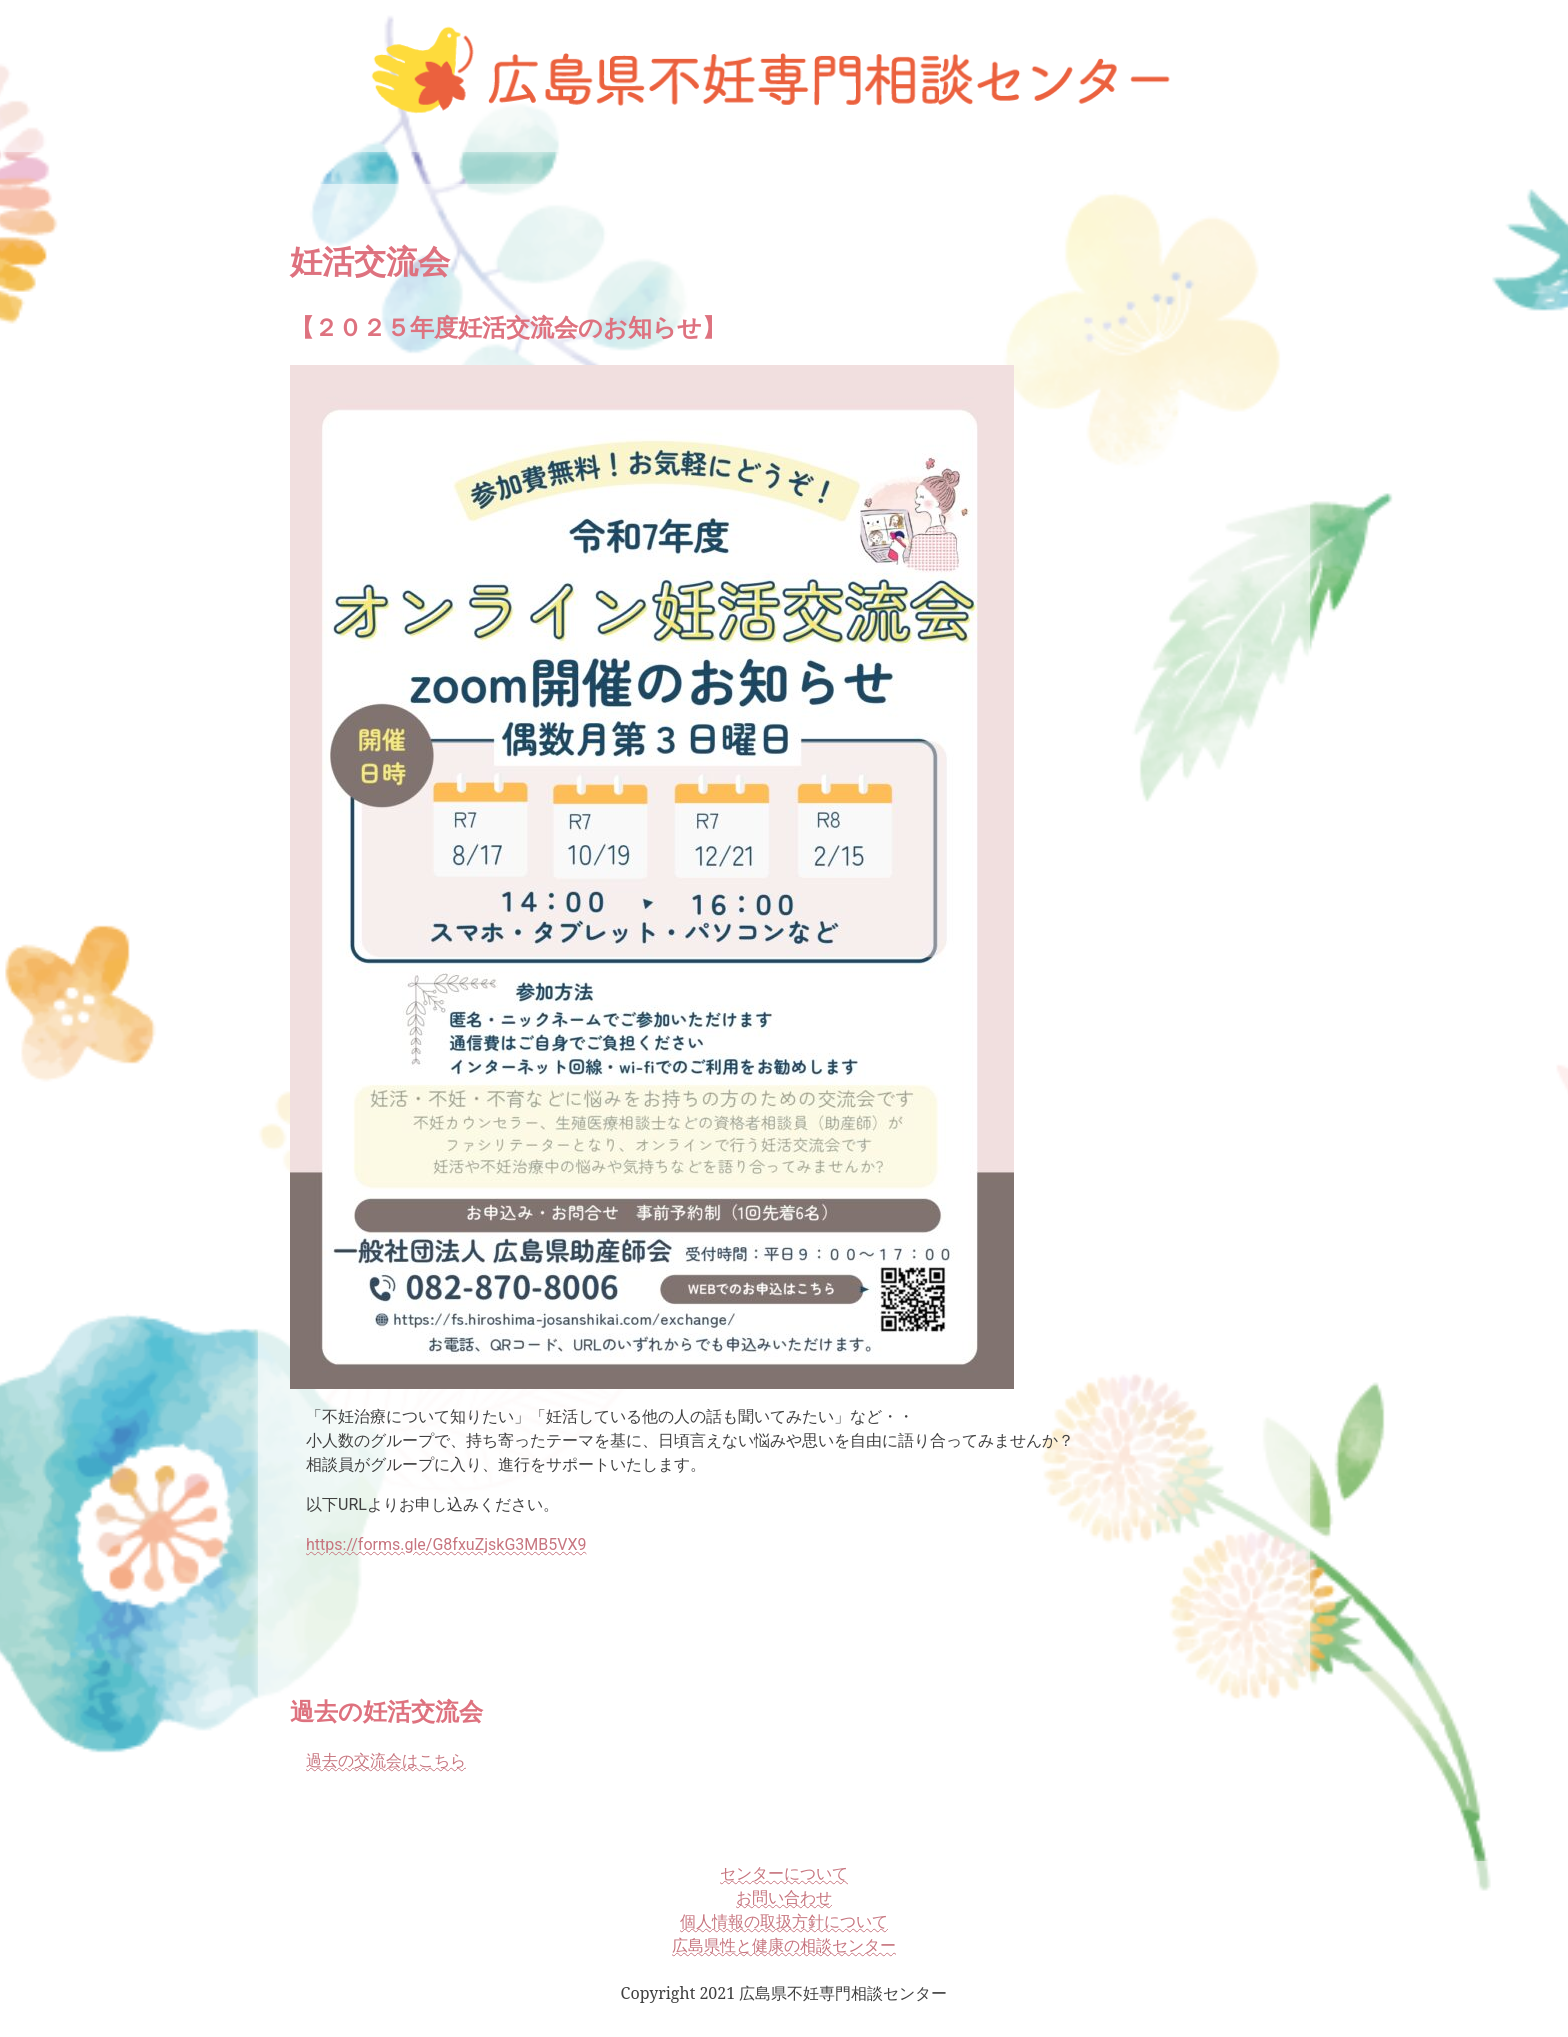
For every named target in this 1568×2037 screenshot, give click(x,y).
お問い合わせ (784, 1897)
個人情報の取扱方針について (784, 1921)
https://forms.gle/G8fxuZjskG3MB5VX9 (446, 1544)
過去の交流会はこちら (386, 1760)
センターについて (784, 1873)
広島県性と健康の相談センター (784, 1945)
